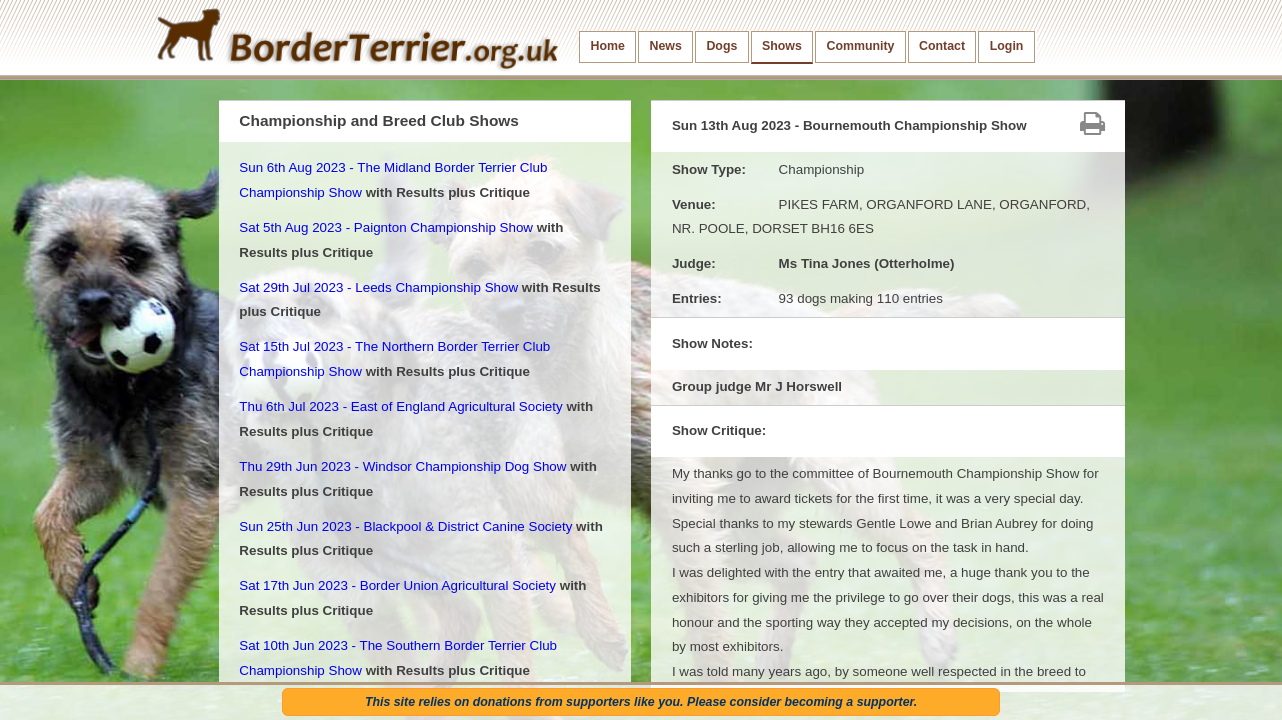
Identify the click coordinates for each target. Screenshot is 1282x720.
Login (1007, 46)
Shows (782, 46)
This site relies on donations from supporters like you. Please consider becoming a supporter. (641, 702)
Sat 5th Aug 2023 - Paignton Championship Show (386, 227)
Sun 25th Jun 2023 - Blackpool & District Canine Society (405, 526)
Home (608, 46)
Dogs (721, 46)
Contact (942, 46)
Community (860, 46)
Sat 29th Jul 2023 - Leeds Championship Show (378, 287)
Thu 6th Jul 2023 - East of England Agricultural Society (400, 406)
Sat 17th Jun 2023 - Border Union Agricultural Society (397, 585)
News (665, 46)
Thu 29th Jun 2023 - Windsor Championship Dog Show (402, 466)
